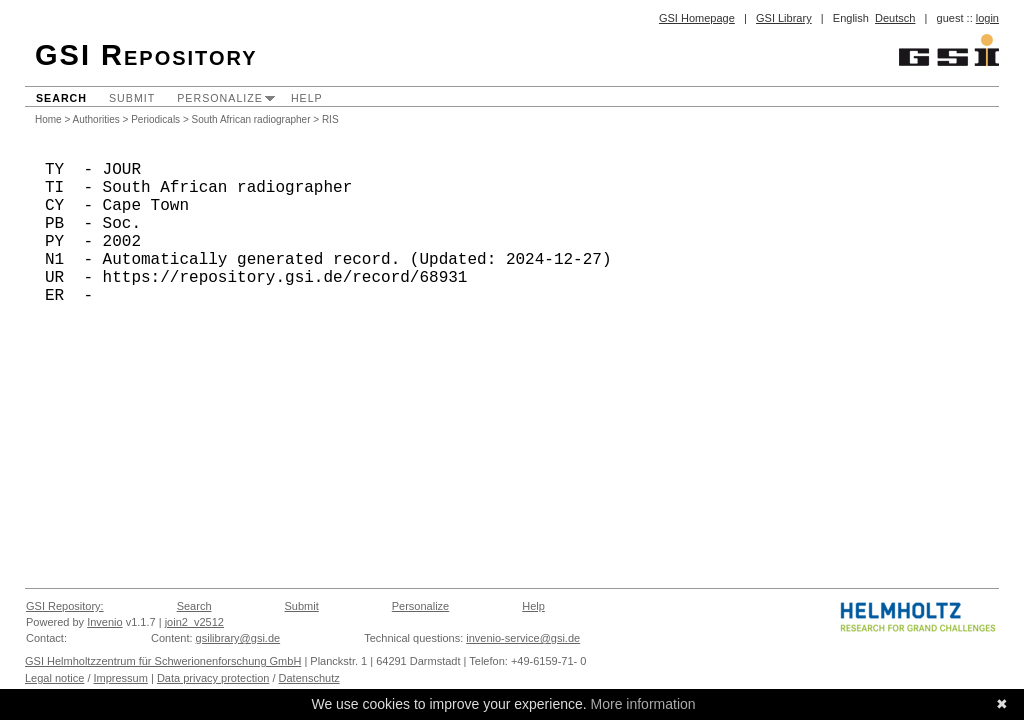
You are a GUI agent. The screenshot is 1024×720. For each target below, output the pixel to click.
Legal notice (54, 678)
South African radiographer (251, 119)
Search (61, 98)
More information (643, 704)
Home (48, 119)
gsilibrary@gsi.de (238, 638)
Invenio (104, 622)
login (987, 18)
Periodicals (155, 119)
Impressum (121, 678)
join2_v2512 (194, 622)
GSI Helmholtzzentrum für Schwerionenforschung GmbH (163, 661)
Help (307, 98)
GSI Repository (146, 55)
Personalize (220, 98)
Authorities (96, 119)
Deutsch (895, 18)
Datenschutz (309, 678)
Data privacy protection (213, 678)
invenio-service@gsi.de (523, 638)
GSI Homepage (697, 18)
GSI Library (784, 18)
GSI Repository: (65, 606)
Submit (132, 98)
